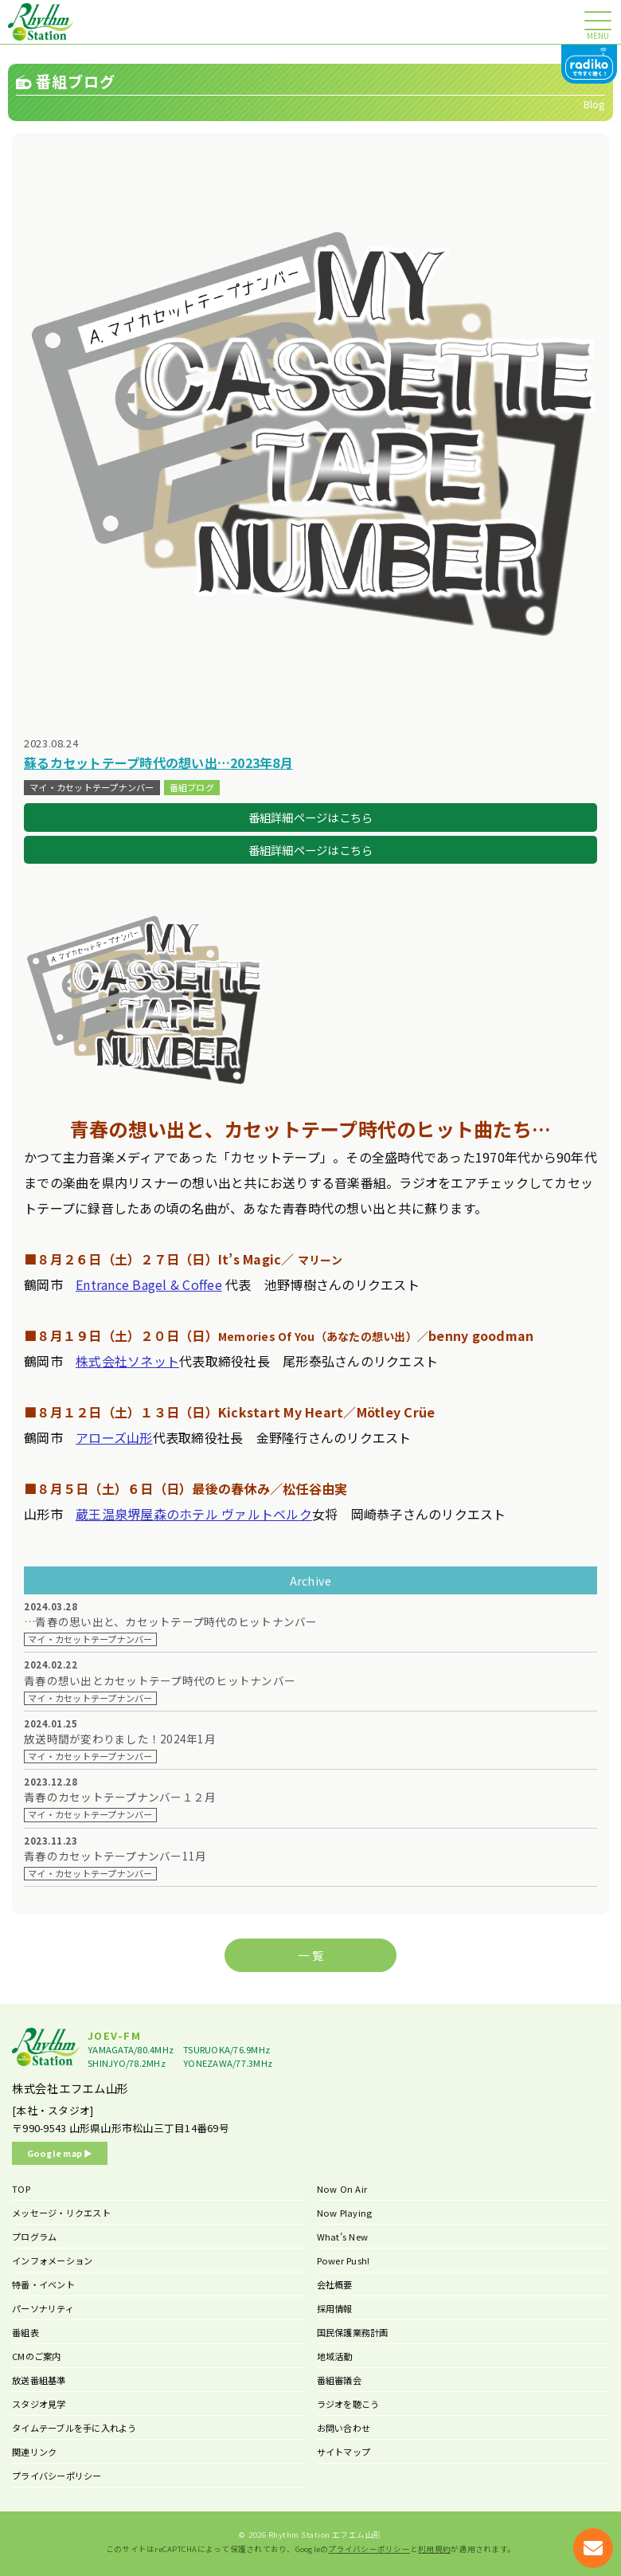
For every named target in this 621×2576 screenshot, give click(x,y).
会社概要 (335, 2284)
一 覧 (310, 1955)
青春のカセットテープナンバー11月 (115, 1856)
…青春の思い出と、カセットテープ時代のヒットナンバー (171, 1622)
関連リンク (34, 2451)
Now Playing (345, 2212)
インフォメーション (52, 2260)
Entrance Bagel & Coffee (149, 1284)
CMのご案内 (36, 2356)
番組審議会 (339, 2380)
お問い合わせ (344, 2427)
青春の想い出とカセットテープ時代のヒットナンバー (159, 1681)
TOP (21, 2188)
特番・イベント (43, 2284)
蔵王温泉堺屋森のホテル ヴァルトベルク (194, 1513)
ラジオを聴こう (348, 2403)
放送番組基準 (39, 2380)
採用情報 (335, 2308)
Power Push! (343, 2260)
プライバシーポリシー (57, 2475)
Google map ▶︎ (60, 2153)
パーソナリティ (43, 2308)
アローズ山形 (114, 1437)
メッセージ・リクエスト (61, 2212)
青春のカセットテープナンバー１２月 (120, 1797)
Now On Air (342, 2188)
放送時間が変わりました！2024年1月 (120, 1739)
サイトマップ (344, 2451)
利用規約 (434, 2548)
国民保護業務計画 (353, 2332)
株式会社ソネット (127, 1360)
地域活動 (335, 2356)
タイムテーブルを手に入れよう (74, 2427)
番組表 (25, 2332)
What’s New (343, 2236)
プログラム (34, 2236)
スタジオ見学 (39, 2403)
